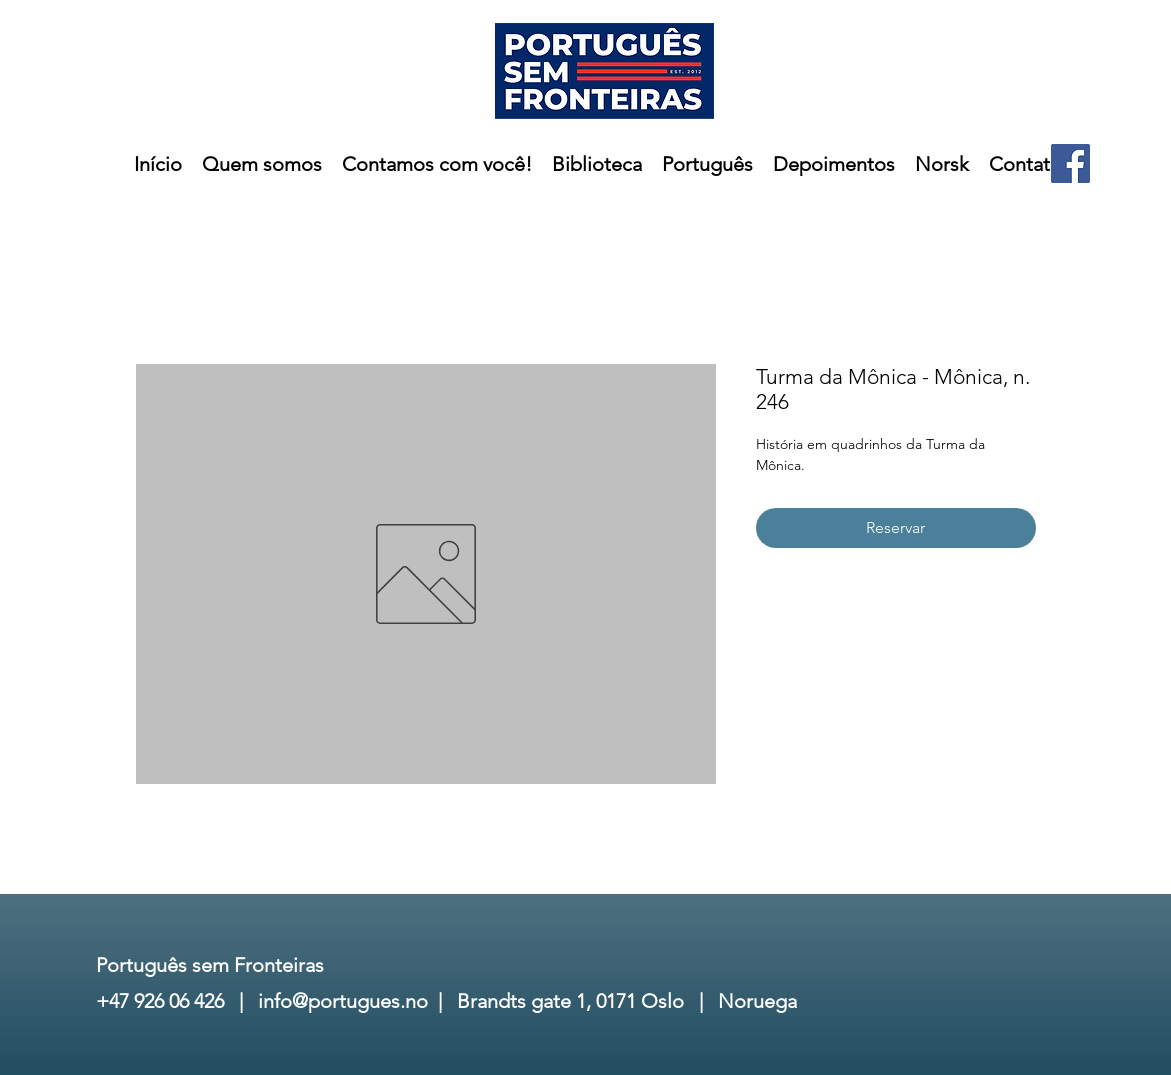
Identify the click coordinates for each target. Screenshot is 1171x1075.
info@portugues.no (343, 1001)
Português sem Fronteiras (210, 965)
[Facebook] (1070, 163)
